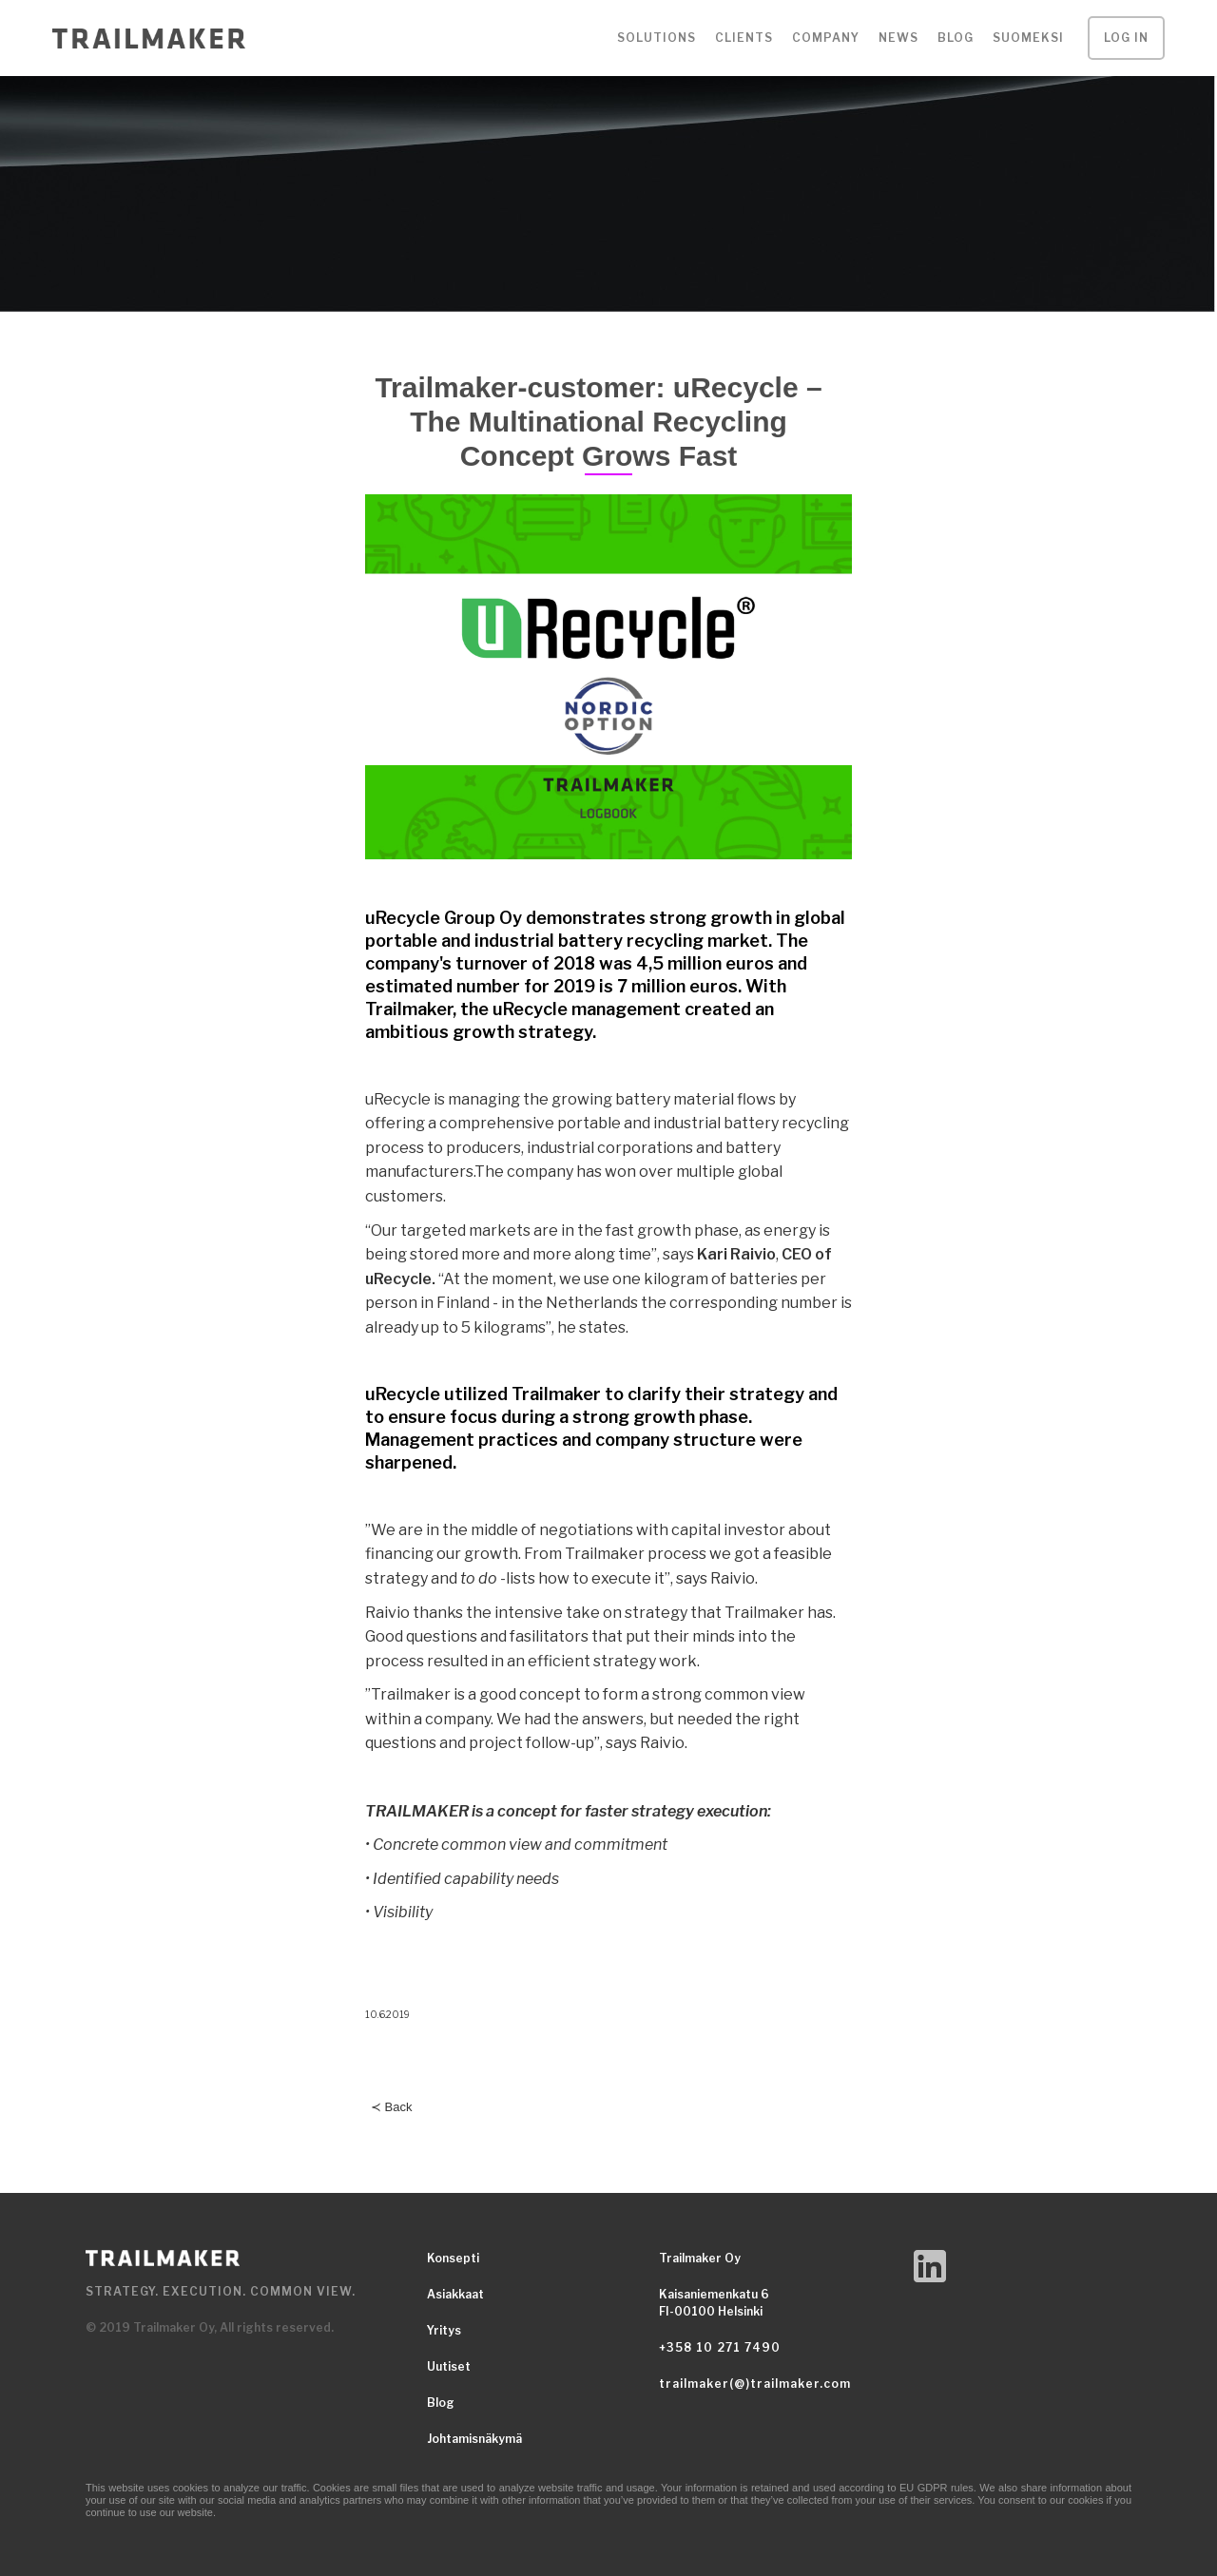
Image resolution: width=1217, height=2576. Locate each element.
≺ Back (392, 2107)
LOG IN (1126, 37)
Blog (955, 37)
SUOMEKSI (1028, 37)
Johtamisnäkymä (474, 2439)
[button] (656, 38)
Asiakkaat (455, 2294)
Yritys (444, 2330)
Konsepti (453, 2258)
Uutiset (449, 2366)
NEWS (898, 37)
